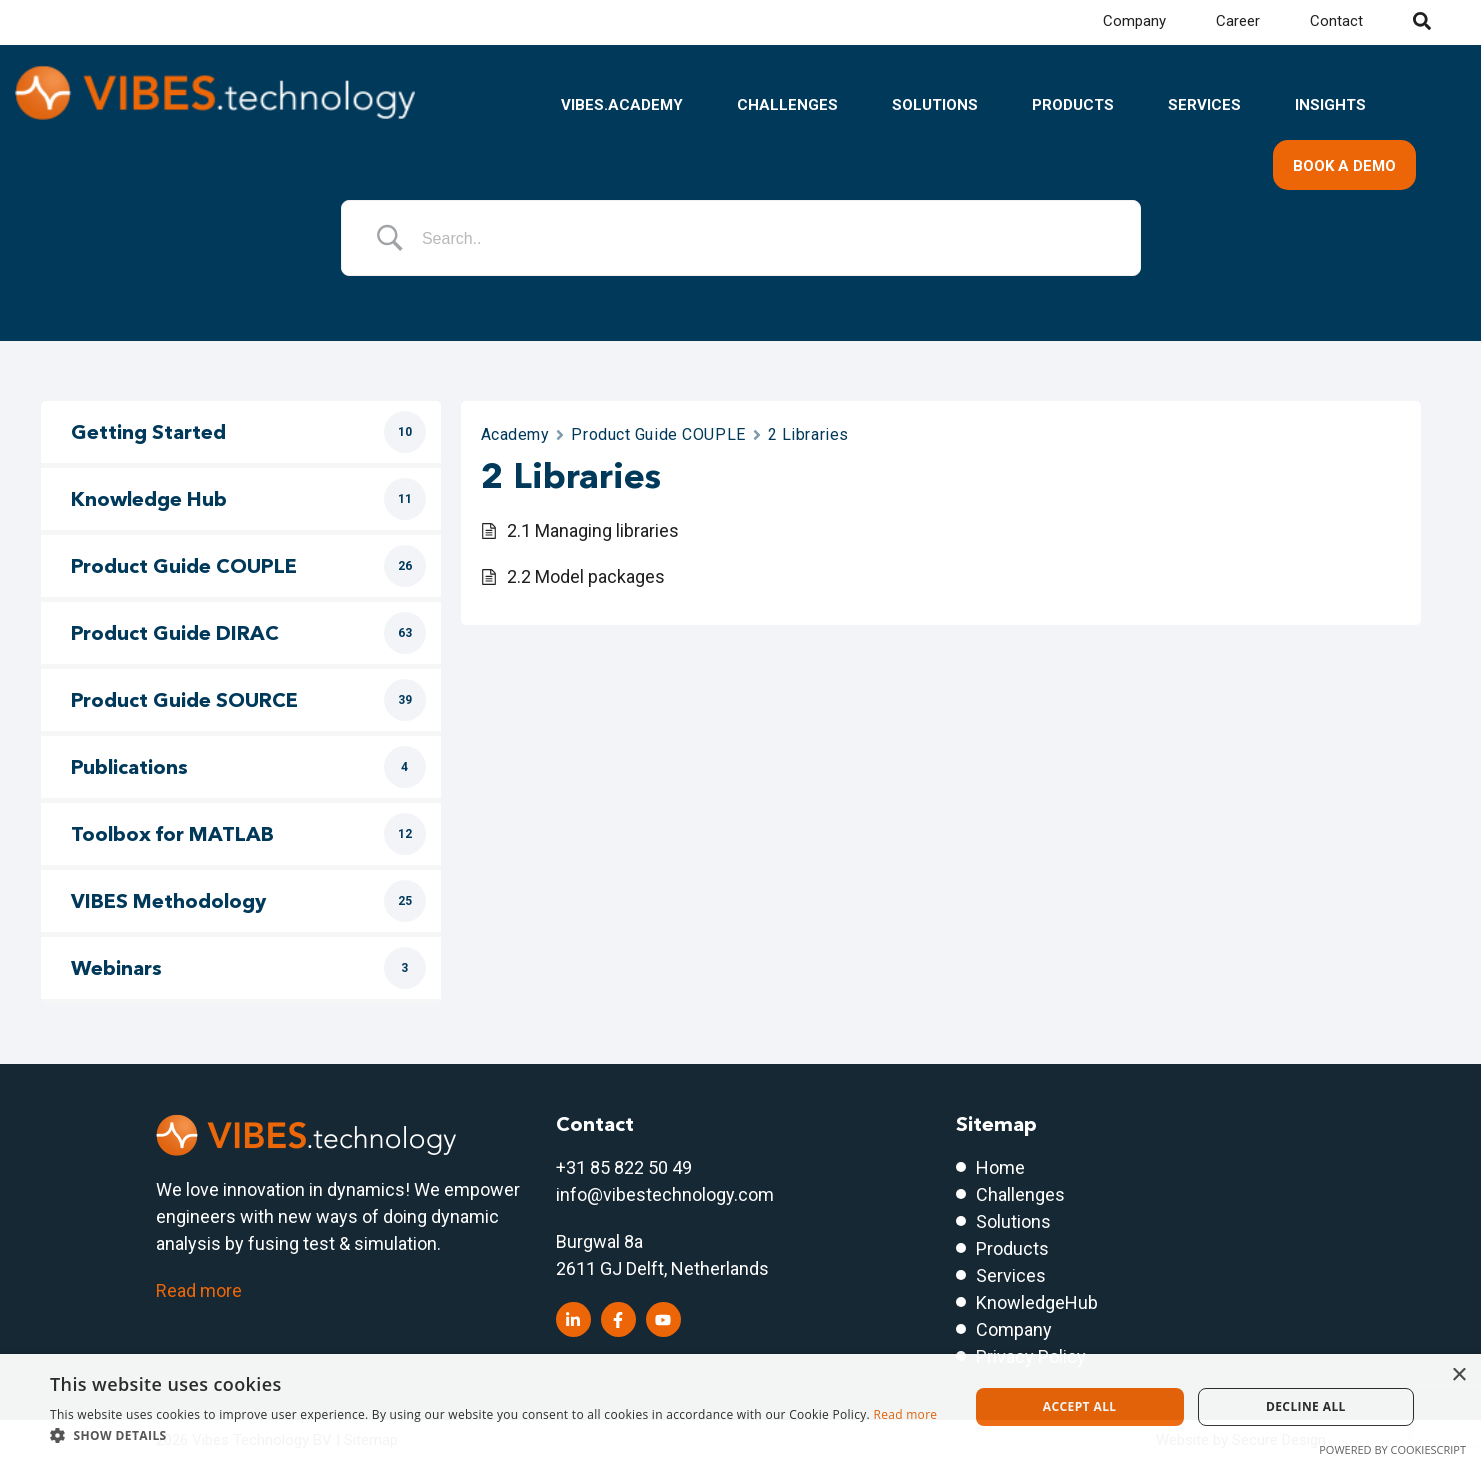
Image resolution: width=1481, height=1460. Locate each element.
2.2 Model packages (586, 576)
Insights (1330, 105)
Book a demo (1344, 166)
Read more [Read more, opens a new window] (905, 1414)
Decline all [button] (1306, 1406)
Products (1073, 105)
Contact (1336, 21)
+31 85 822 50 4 (619, 1167)
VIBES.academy (622, 105)
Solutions (935, 105)
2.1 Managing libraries (593, 530)
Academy (515, 434)
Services (1204, 105)
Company (1134, 21)
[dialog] (740, 1407)
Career (1238, 21)
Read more (199, 1290)
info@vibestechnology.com (665, 1194)
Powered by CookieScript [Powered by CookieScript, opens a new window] (1392, 1449)
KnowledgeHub (1037, 1302)
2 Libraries (808, 434)
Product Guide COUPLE (658, 434)
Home (1000, 1167)
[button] (493, 1435)
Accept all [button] (1080, 1406)
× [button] (1458, 1375)
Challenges (787, 105)
